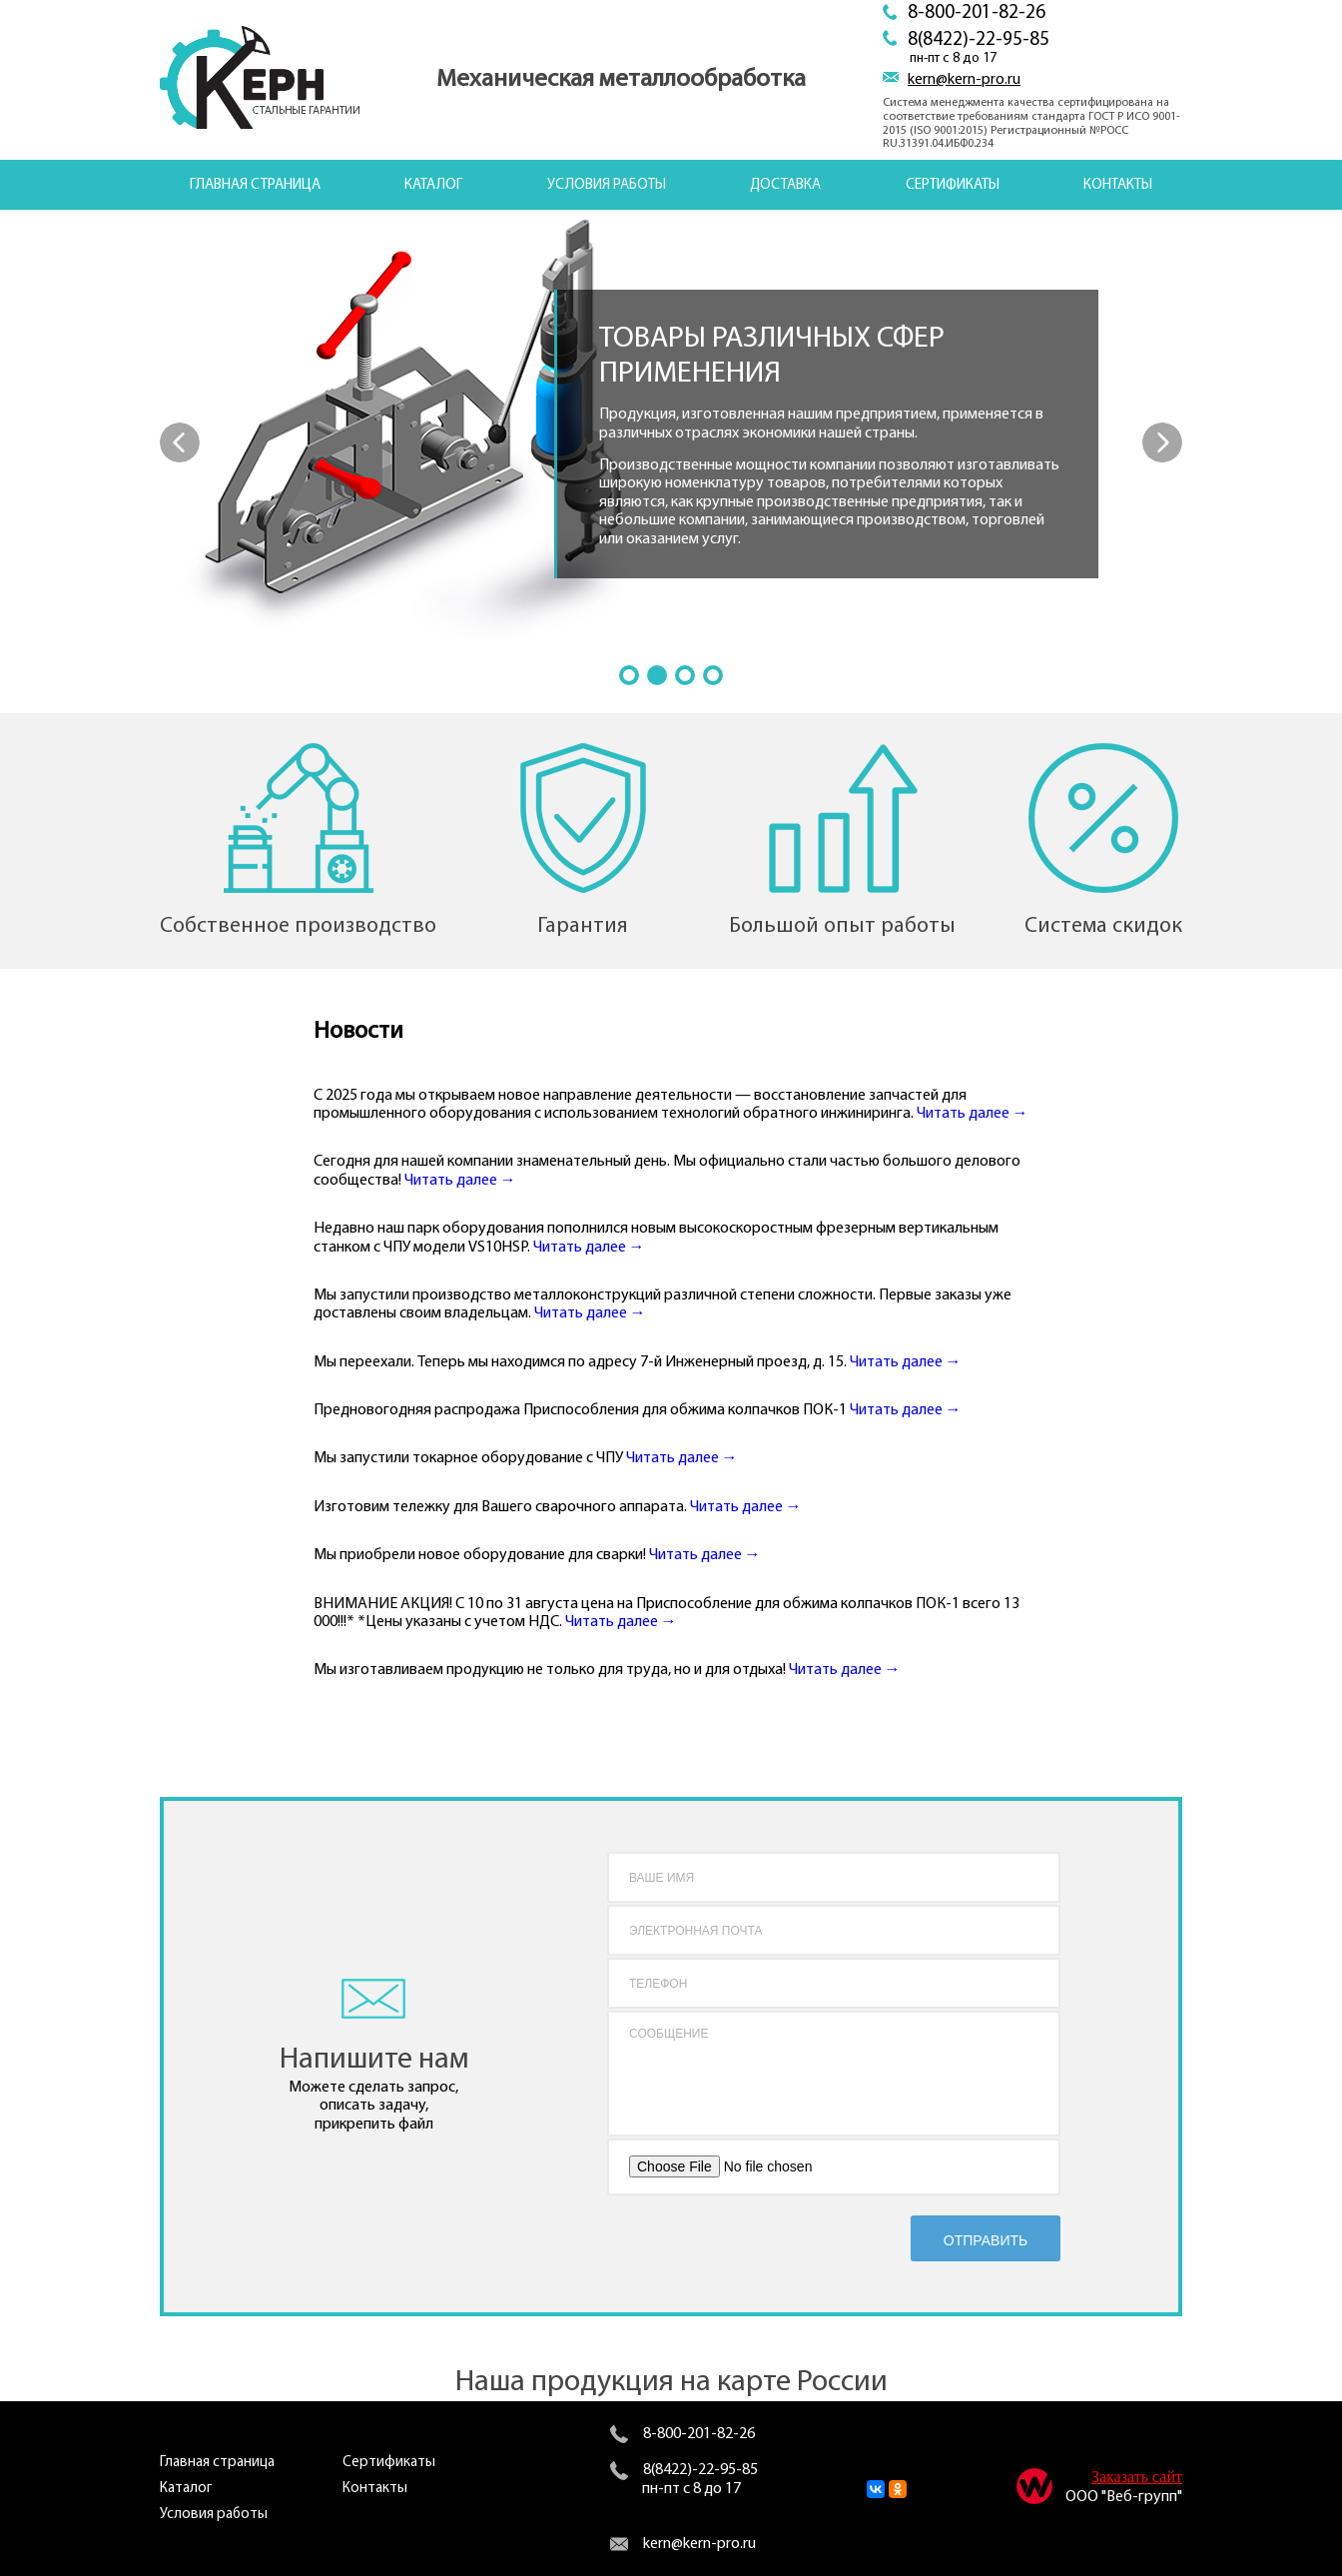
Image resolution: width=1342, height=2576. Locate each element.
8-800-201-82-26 (976, 13)
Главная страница (255, 185)
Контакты (1117, 185)
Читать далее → (972, 1114)
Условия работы (606, 185)
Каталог (433, 185)
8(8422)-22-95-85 (978, 40)
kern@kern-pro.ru (964, 80)
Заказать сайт (1136, 2476)
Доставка (785, 185)
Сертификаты (953, 185)
